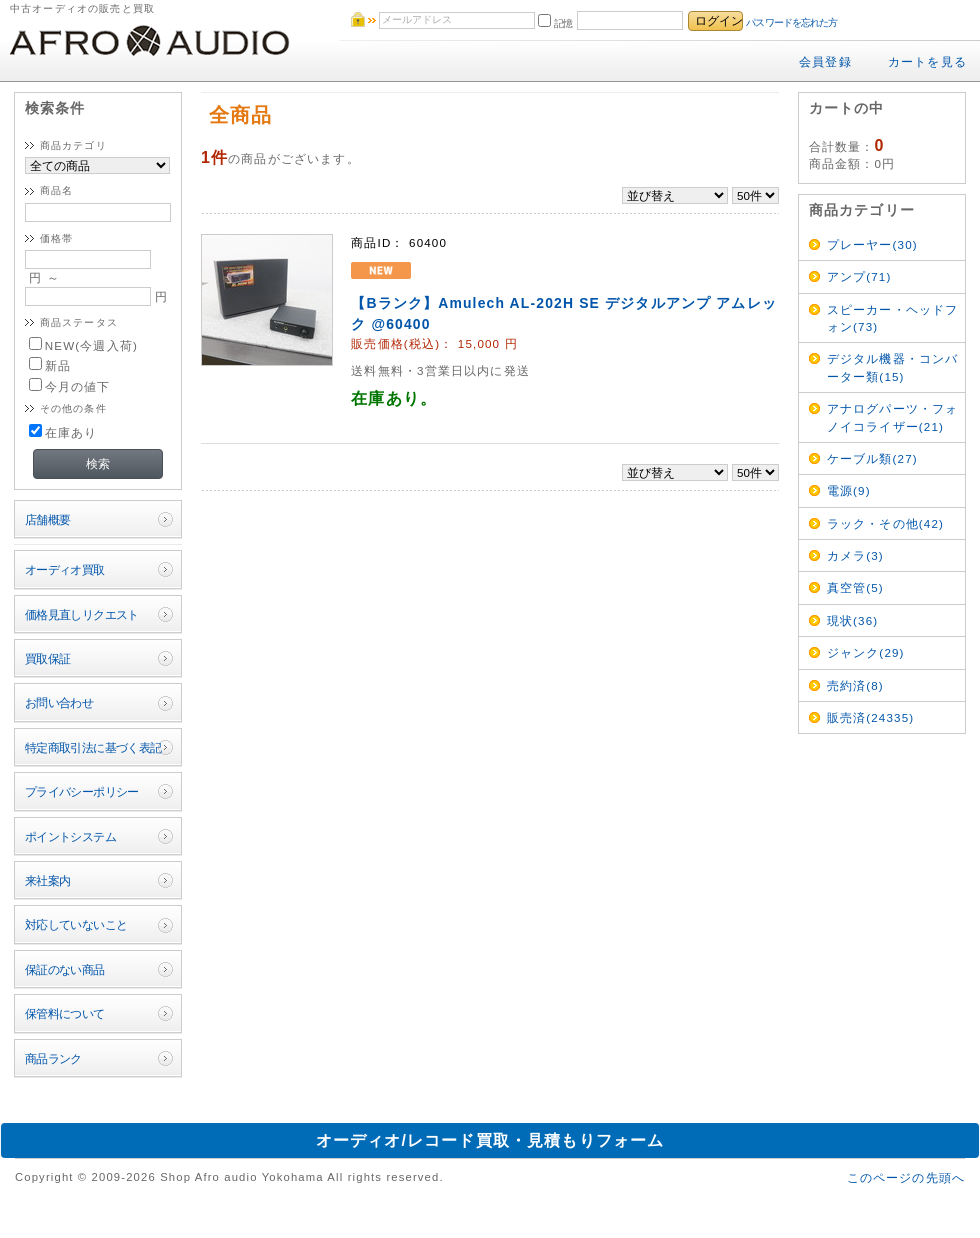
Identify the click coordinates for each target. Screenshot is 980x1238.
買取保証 (48, 658)
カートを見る (927, 61)
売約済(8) (855, 685)
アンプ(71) (859, 276)
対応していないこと (76, 924)
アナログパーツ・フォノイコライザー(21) (893, 417)
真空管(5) (855, 587)
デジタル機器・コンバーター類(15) (893, 367)
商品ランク (53, 1058)
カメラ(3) (855, 555)
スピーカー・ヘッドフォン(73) (893, 318)
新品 (50, 365)
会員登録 (825, 61)
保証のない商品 (65, 969)
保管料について (65, 1013)
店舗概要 (48, 519)
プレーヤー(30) (872, 244)
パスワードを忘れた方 (791, 22)
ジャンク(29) (866, 652)
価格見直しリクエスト (82, 614)
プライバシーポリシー (82, 791)
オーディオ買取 (65, 569)
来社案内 (48, 880)
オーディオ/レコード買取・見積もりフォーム (490, 1140)
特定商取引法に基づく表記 (93, 747)
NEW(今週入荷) (83, 345)
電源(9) (849, 490)
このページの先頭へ (906, 1177)
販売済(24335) (871, 717)
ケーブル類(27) (872, 458)
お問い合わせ (59, 702)
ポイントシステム (70, 836)
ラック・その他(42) (885, 523)
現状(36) (853, 620)
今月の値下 (70, 386)
